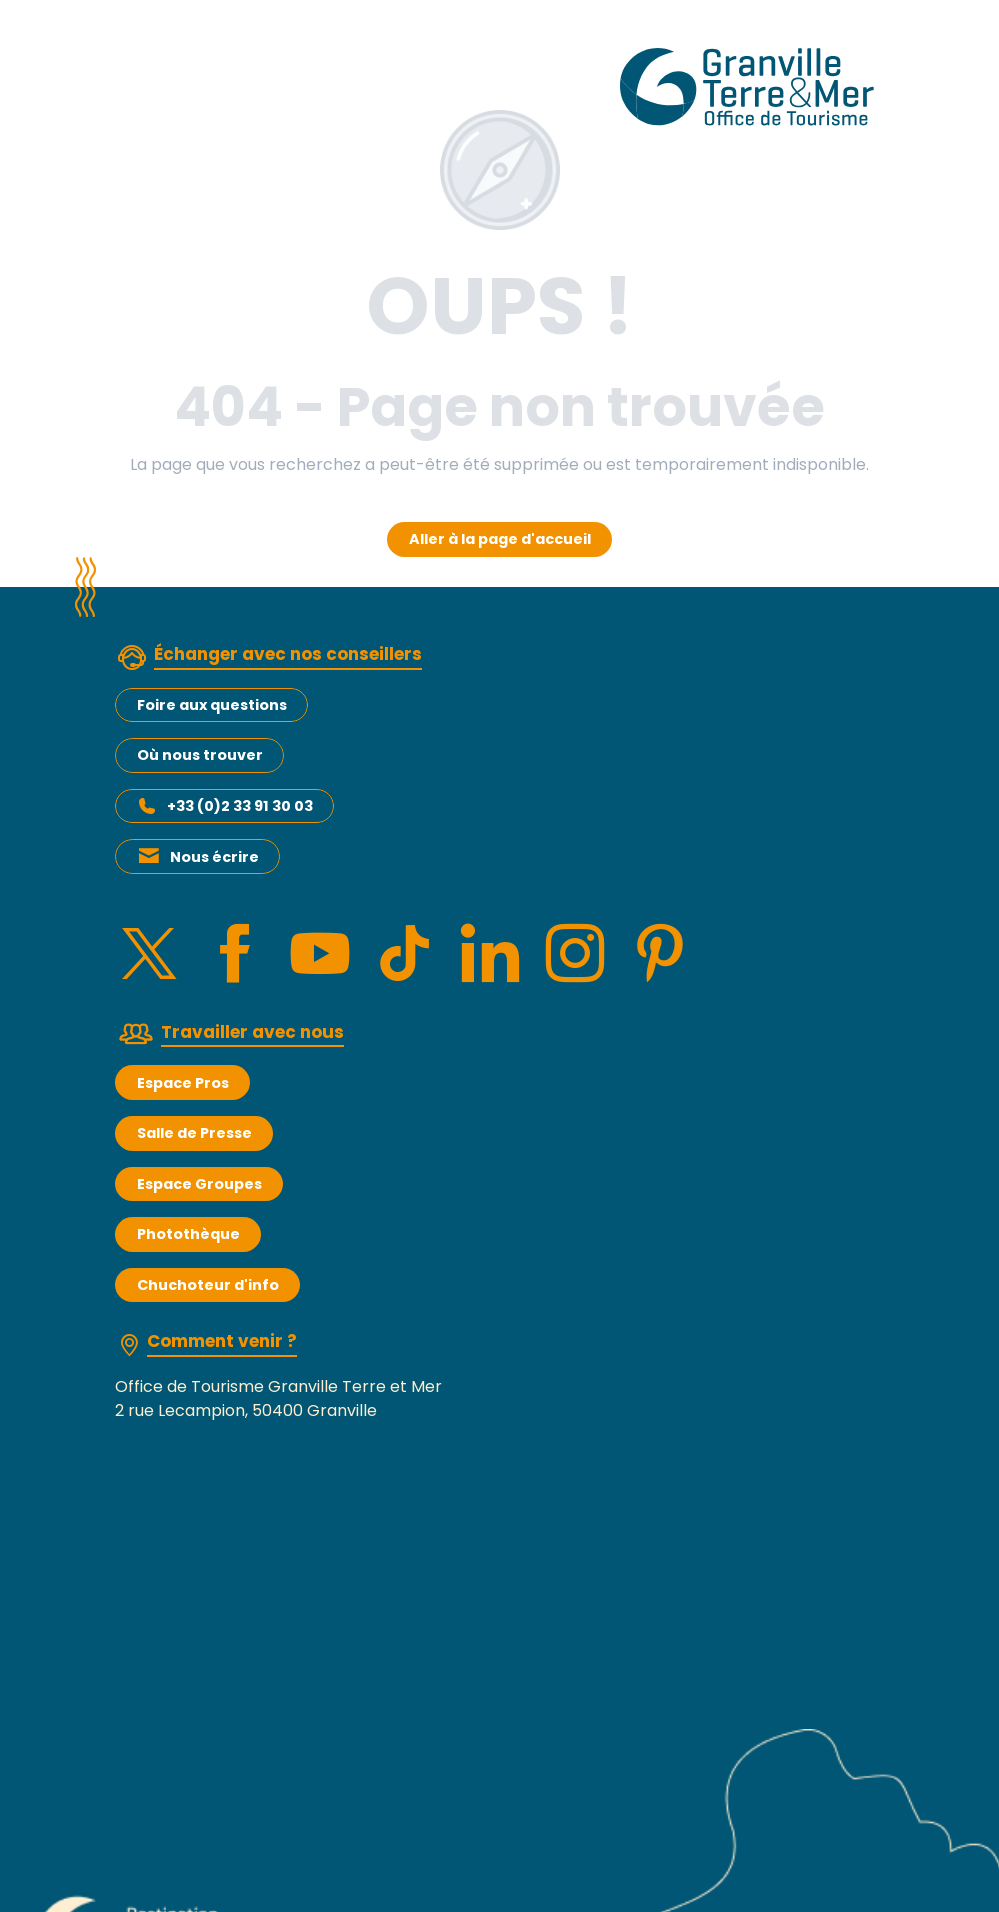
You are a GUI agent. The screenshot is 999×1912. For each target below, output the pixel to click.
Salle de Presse (194, 1133)
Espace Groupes (199, 1184)
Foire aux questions (212, 705)
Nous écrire (214, 857)
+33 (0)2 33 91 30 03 (240, 806)
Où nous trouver (200, 755)
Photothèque (188, 1234)
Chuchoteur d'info (208, 1285)
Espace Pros (183, 1083)
